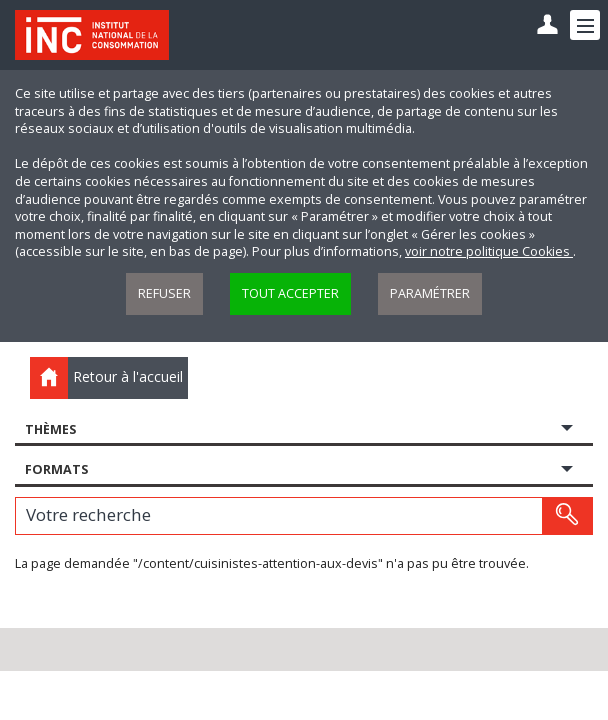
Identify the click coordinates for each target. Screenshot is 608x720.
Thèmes (50, 429)
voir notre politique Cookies (489, 251)
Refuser (164, 293)
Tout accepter (290, 293)
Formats (56, 469)
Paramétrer (430, 293)
